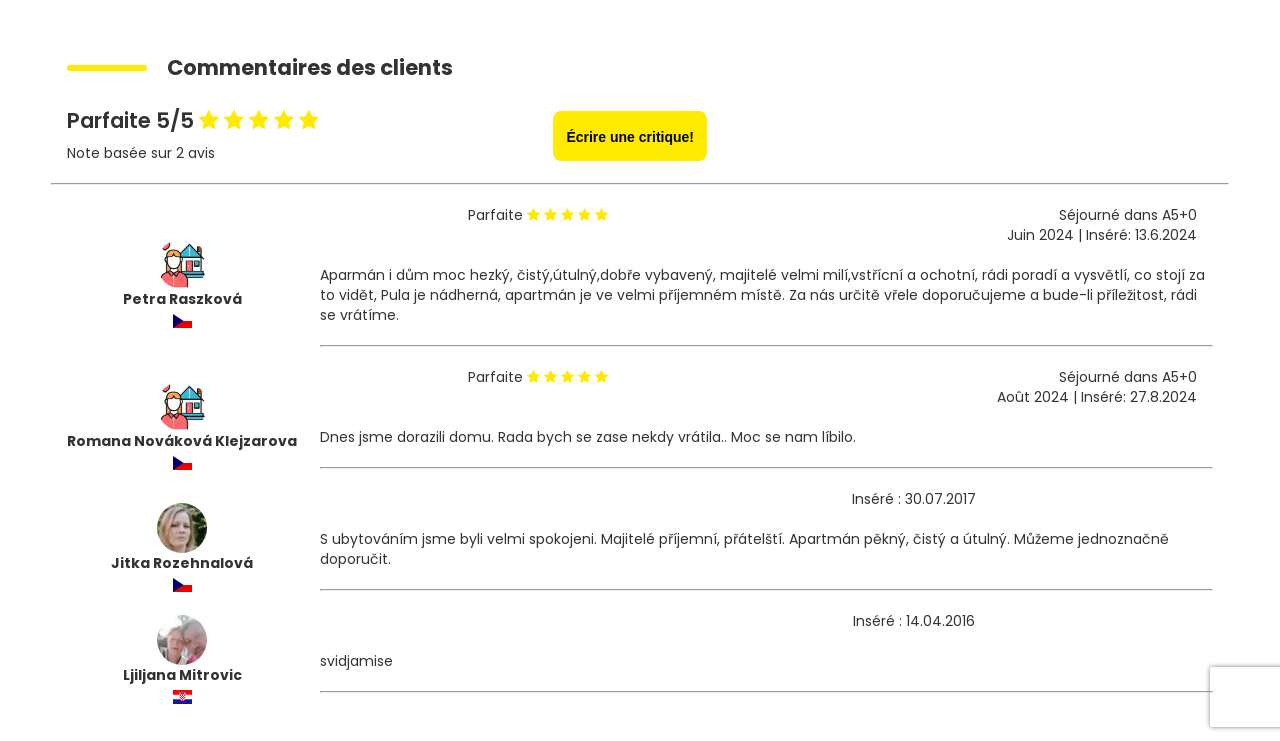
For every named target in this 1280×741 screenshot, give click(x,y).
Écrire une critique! (630, 137)
